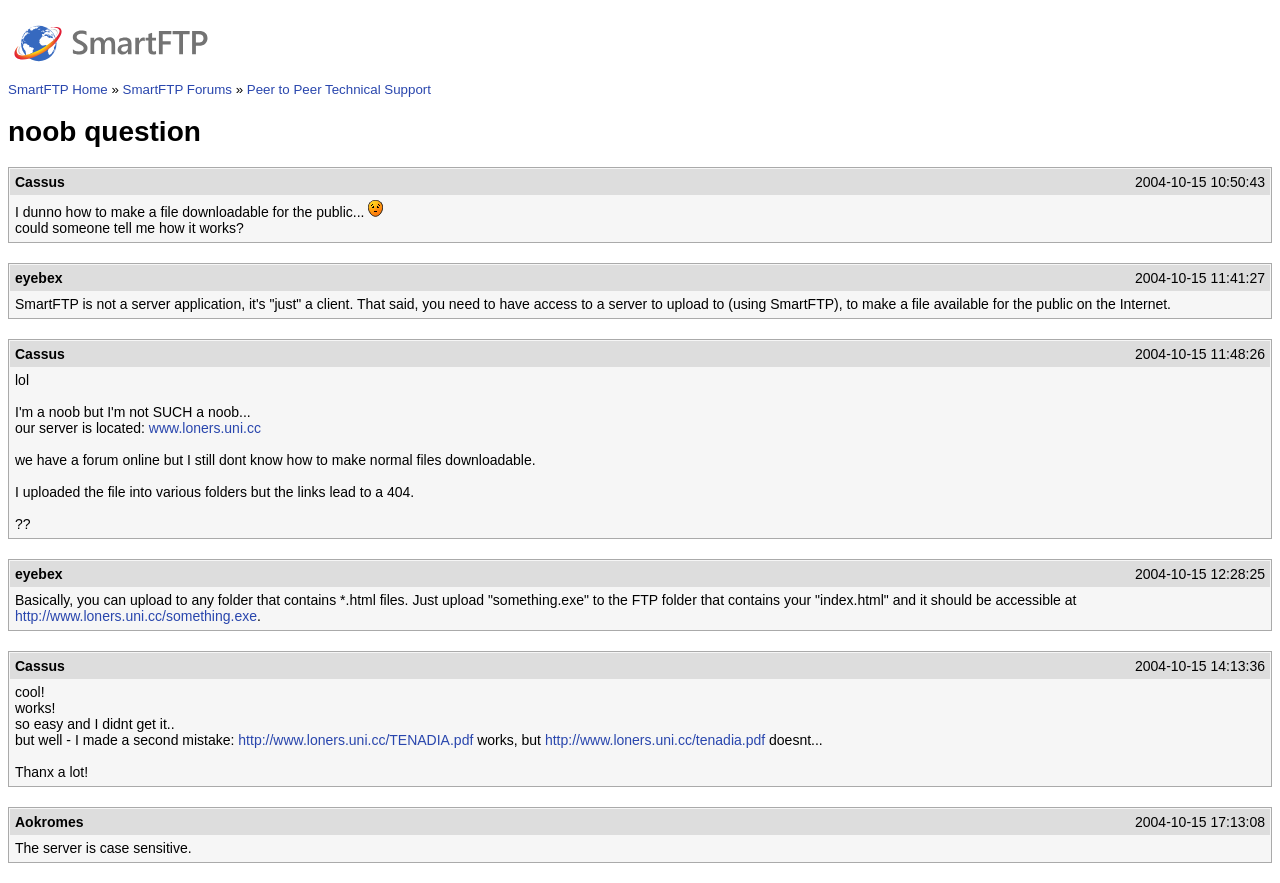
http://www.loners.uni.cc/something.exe (136, 616)
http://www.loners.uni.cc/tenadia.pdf (655, 740)
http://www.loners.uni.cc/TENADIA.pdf (355, 740)
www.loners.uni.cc (205, 428)
